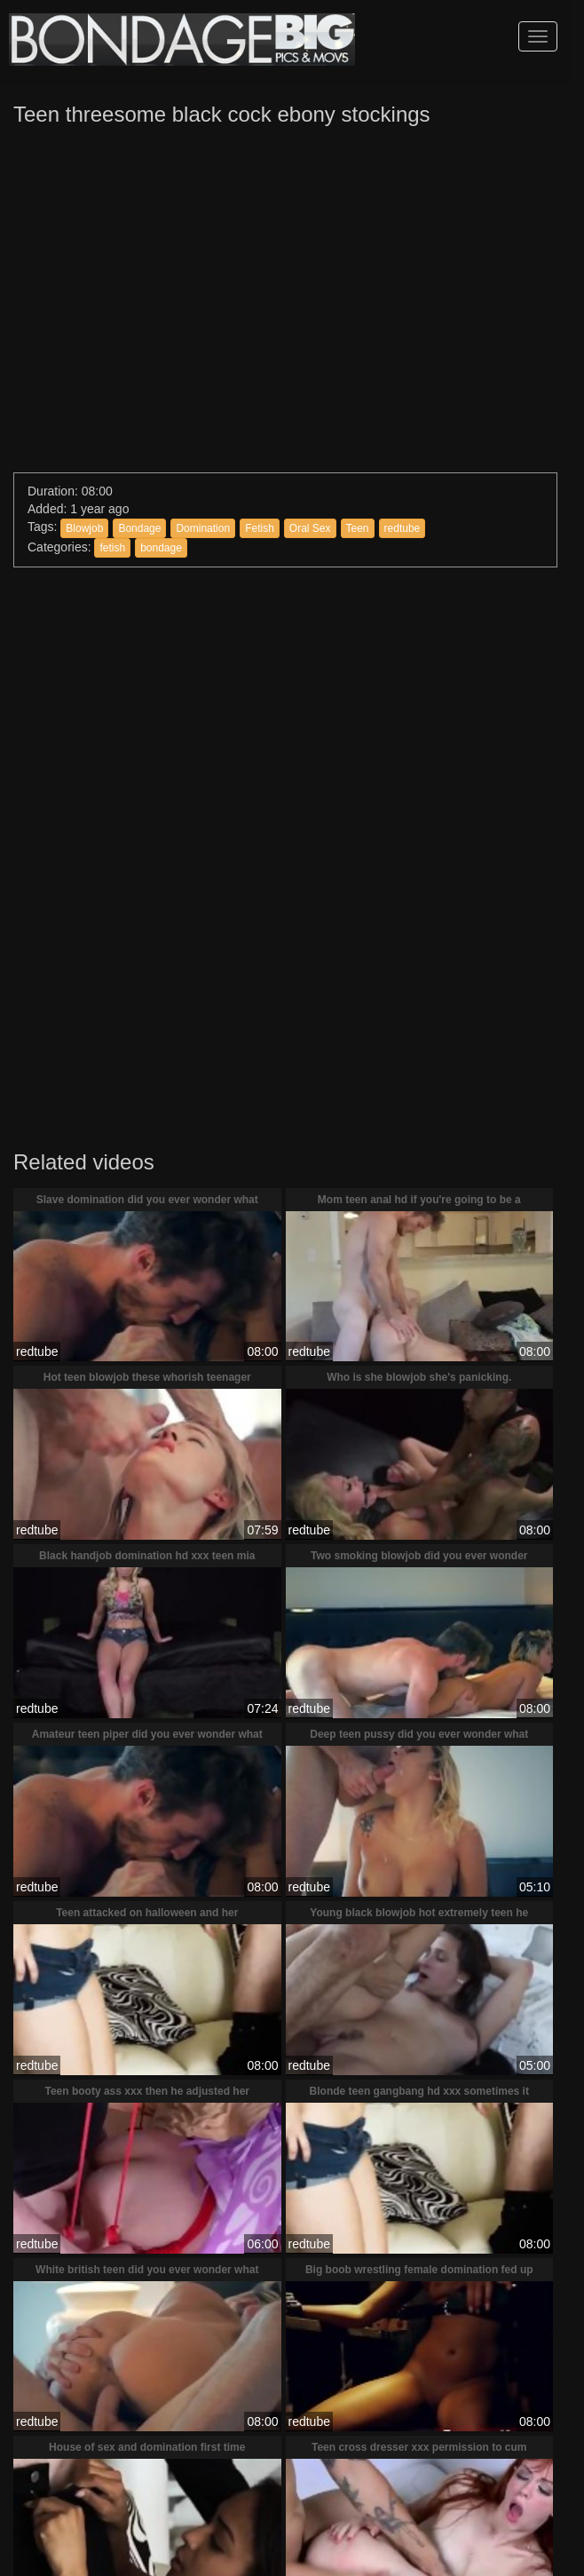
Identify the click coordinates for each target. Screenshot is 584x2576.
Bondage (139, 528)
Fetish (259, 528)
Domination (203, 528)
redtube (402, 528)
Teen (357, 528)
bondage (161, 548)
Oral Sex (310, 528)
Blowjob (84, 528)
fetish (112, 548)
